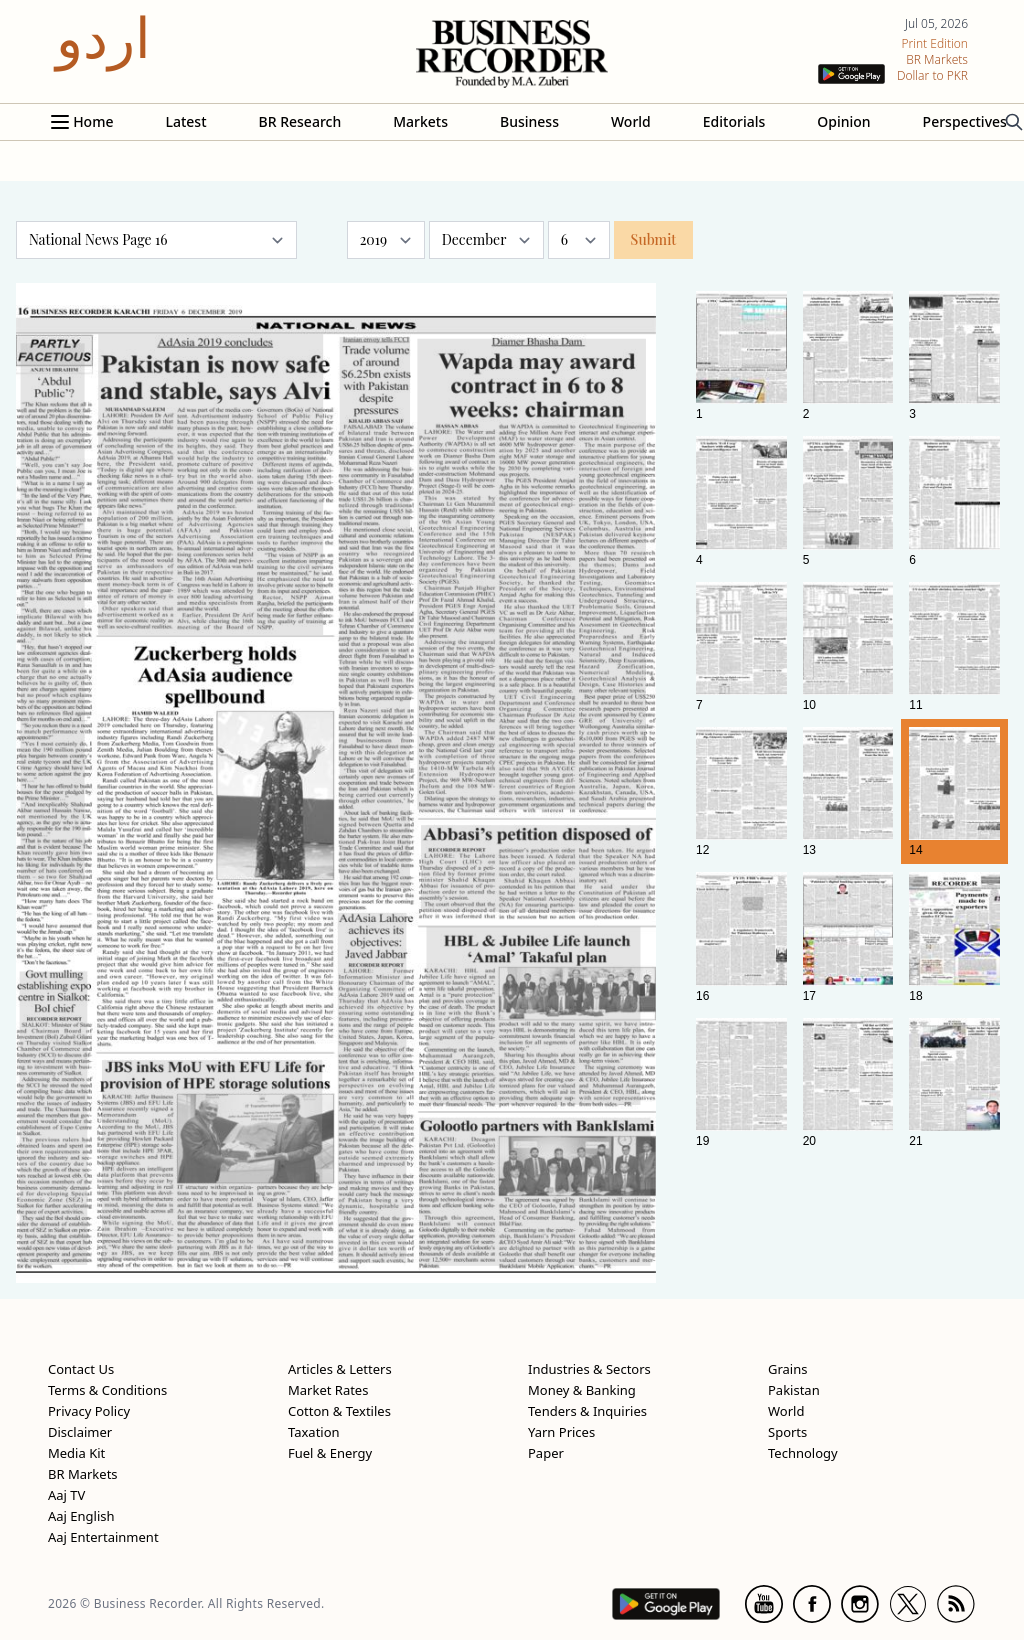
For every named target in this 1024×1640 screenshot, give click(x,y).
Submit (654, 239)
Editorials (734, 121)
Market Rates (328, 1390)
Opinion (843, 121)
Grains (787, 1369)
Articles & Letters (340, 1369)
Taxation (314, 1432)
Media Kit (76, 1453)
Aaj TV (66, 1495)
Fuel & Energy (330, 1453)
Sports (787, 1432)
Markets (420, 121)
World (631, 121)
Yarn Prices (561, 1432)
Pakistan (794, 1390)
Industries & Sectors (589, 1369)
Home (93, 121)
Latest (185, 121)
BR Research (300, 121)
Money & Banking (582, 1390)
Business (529, 121)
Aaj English (81, 1516)
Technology (803, 1453)
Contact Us (81, 1369)
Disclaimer (80, 1432)
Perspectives (965, 121)
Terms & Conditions (107, 1390)
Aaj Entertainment (103, 1537)
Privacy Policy (89, 1411)
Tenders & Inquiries (587, 1411)
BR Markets (83, 1474)
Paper (546, 1453)
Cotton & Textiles (339, 1411)
